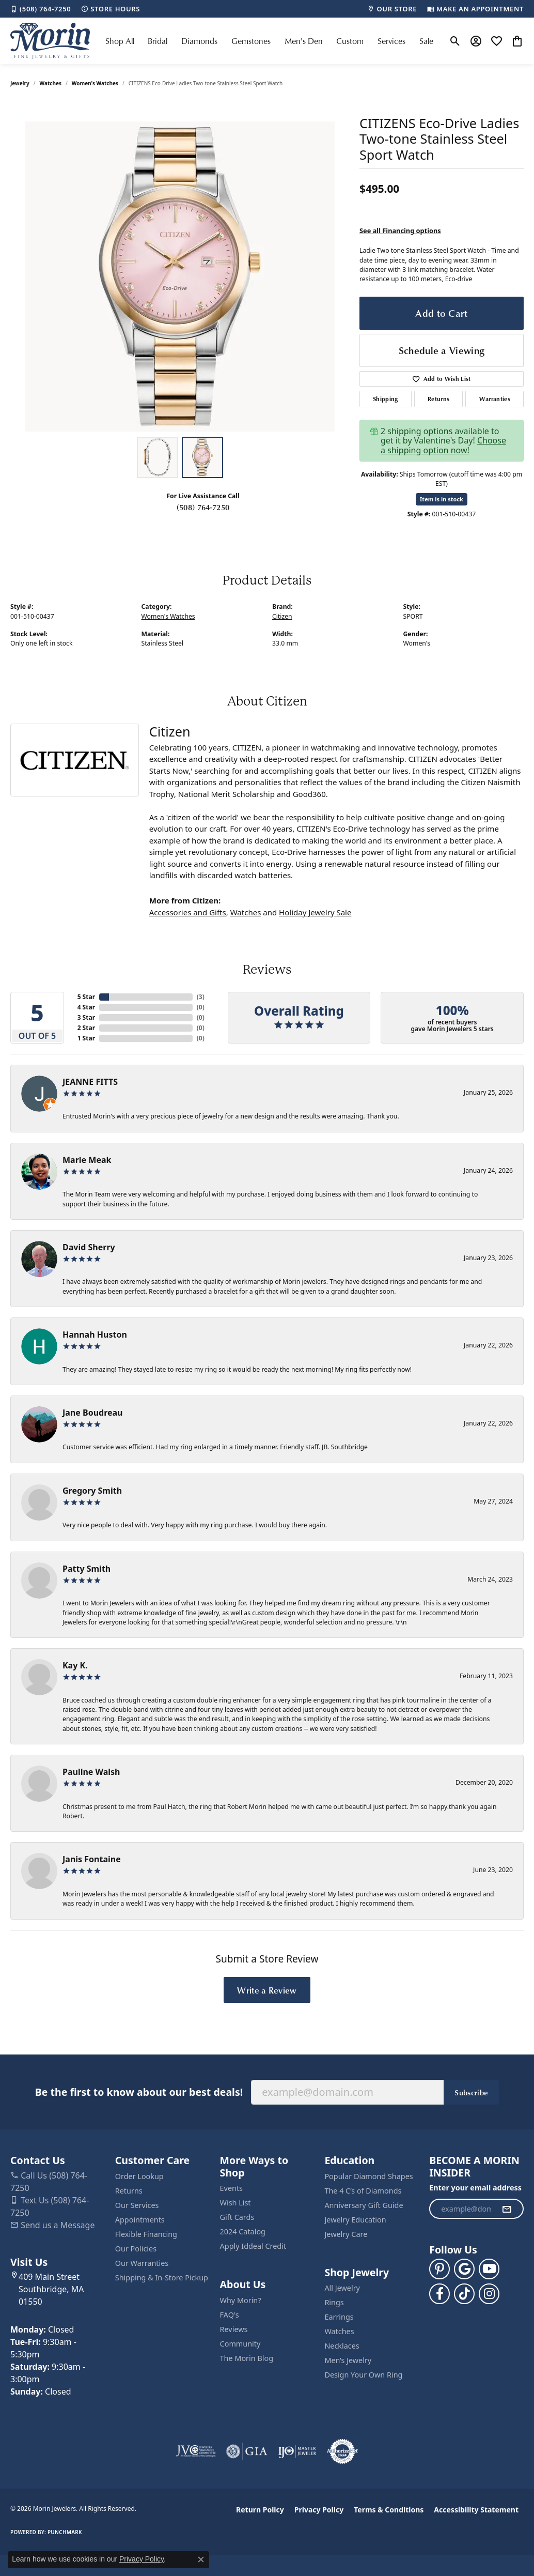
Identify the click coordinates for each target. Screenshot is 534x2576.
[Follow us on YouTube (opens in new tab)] (489, 2269)
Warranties (494, 398)
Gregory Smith (92, 1490)
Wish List (235, 2202)
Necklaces (341, 2346)
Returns (438, 398)
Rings (333, 2302)
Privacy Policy (318, 2509)
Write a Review (266, 1990)
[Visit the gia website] (247, 2451)
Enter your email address (475, 2187)
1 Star (86, 1038)
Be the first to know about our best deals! (139, 2092)
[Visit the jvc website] (196, 2451)
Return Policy (260, 2509)
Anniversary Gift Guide (363, 2205)
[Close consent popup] (201, 2559)
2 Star (86, 1027)
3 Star (86, 1017)
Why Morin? (240, 2300)
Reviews (234, 2329)
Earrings (338, 2317)
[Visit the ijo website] (297, 2451)
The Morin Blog (246, 2358)
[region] (180, 276)
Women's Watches (95, 83)
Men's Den (304, 41)
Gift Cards (237, 2217)
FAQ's (229, 2315)
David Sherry (88, 1247)
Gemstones (251, 41)
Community (240, 2344)
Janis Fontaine (91, 1859)
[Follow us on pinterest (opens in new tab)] (439, 2269)
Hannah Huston (94, 1334)
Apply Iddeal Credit (253, 2246)
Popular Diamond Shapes (368, 2176)
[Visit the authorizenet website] (342, 2451)
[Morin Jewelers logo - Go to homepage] (50, 41)
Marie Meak (86, 1160)
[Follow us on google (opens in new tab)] (464, 2269)
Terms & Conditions (388, 2509)
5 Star (86, 996)
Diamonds (199, 41)
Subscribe (471, 2092)
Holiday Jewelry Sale (315, 912)
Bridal (157, 41)
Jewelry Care (345, 2234)
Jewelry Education (355, 2220)
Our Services (137, 2205)
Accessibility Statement (476, 2509)
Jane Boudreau (92, 1412)
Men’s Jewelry (347, 2360)
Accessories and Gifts (187, 912)
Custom (350, 41)
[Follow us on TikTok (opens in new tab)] (464, 2293)
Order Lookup (139, 2176)
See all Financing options (400, 230)
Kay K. (75, 1665)
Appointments (140, 2220)
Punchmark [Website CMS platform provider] (65, 2532)
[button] (455, 40)
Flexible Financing (146, 2234)
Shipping (385, 398)
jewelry (19, 83)
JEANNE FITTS (90, 1081)
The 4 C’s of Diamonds (362, 2191)
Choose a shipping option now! (443, 445)
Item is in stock (441, 499)
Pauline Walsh (91, 1771)
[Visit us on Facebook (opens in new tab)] (439, 2293)
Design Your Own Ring (363, 2375)
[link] (40, 9)
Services (391, 41)
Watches (50, 83)
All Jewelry (342, 2288)
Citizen (282, 616)
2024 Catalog (242, 2231)
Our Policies (135, 2248)
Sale (426, 41)
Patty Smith (86, 1568)
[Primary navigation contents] (269, 41)
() (201, 996)
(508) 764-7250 (203, 507)
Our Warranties (141, 2263)
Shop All (119, 41)
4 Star (86, 1007)
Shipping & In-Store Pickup (161, 2277)
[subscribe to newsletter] (507, 2209)
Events (231, 2188)
